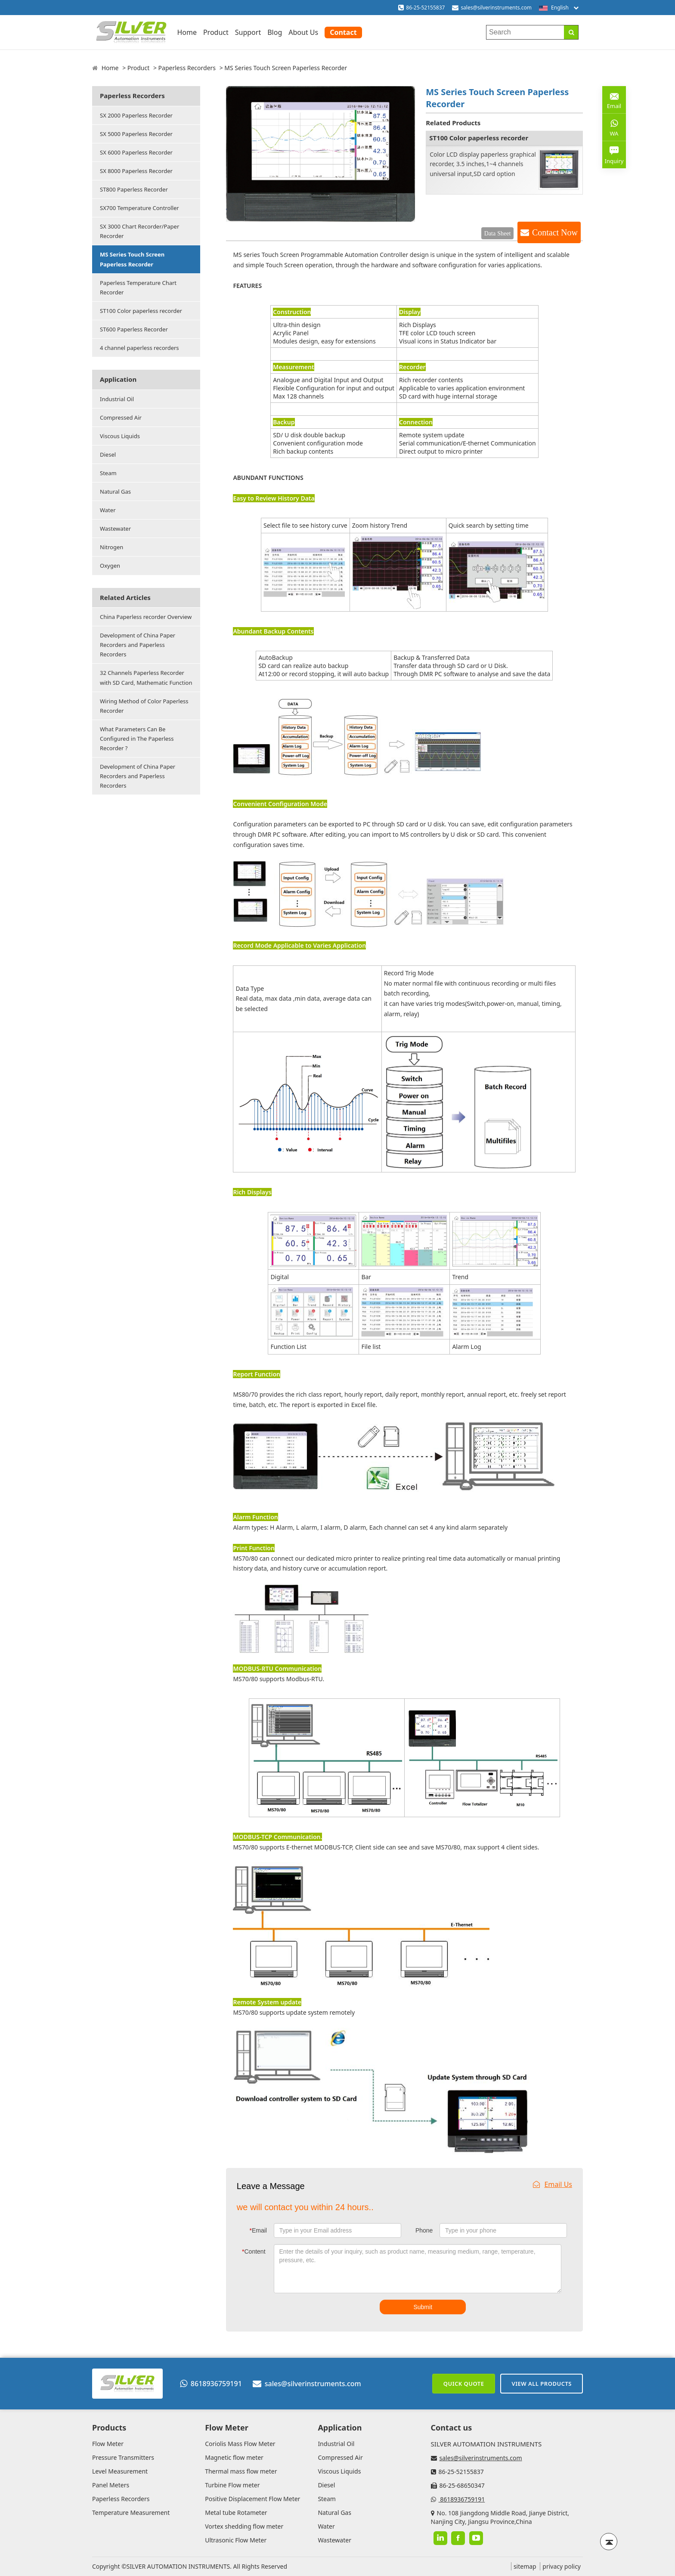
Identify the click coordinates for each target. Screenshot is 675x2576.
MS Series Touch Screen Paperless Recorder (132, 259)
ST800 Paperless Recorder (134, 189)
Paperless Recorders (187, 68)
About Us (303, 32)
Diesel (108, 454)
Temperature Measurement (131, 2512)
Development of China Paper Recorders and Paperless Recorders (137, 644)
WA (614, 127)
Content (254, 2251)
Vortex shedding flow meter (244, 2526)
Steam (108, 473)
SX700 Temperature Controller (139, 208)
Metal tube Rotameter (236, 2512)
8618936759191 (211, 2383)
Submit (422, 2307)
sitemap (525, 2566)
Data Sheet (497, 233)
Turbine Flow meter (232, 2485)
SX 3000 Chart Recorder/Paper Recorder (139, 231)
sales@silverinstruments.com (496, 7)
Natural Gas (115, 491)
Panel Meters (110, 2485)
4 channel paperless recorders (139, 348)
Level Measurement (120, 2471)
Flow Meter (108, 2444)
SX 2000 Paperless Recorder (136, 115)
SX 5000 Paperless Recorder (136, 134)
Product (216, 32)
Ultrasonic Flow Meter (235, 2540)
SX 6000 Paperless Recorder (136, 152)
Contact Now (555, 232)
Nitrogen (111, 547)
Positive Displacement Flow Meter (252, 2499)
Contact (343, 32)
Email (258, 2230)
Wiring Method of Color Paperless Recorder (144, 705)
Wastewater (115, 528)
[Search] (571, 32)
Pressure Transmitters (123, 2457)
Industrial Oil (117, 399)
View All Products (541, 2383)
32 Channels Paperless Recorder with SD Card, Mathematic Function (146, 677)
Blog (274, 32)
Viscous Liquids (120, 436)
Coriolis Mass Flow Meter (240, 2444)
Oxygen (110, 565)
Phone (424, 2230)
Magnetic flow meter (234, 2457)
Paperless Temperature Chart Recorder (138, 287)
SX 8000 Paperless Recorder (136, 171)
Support (248, 32)
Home (187, 32)
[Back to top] (608, 2541)
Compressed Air (121, 417)
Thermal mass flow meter (241, 2471)
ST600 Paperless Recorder (134, 329)
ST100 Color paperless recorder (141, 311)
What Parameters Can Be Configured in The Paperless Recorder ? (137, 738)
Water (108, 510)
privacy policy (561, 2566)
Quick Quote (463, 2383)
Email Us (552, 2184)
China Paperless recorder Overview (146, 617)
